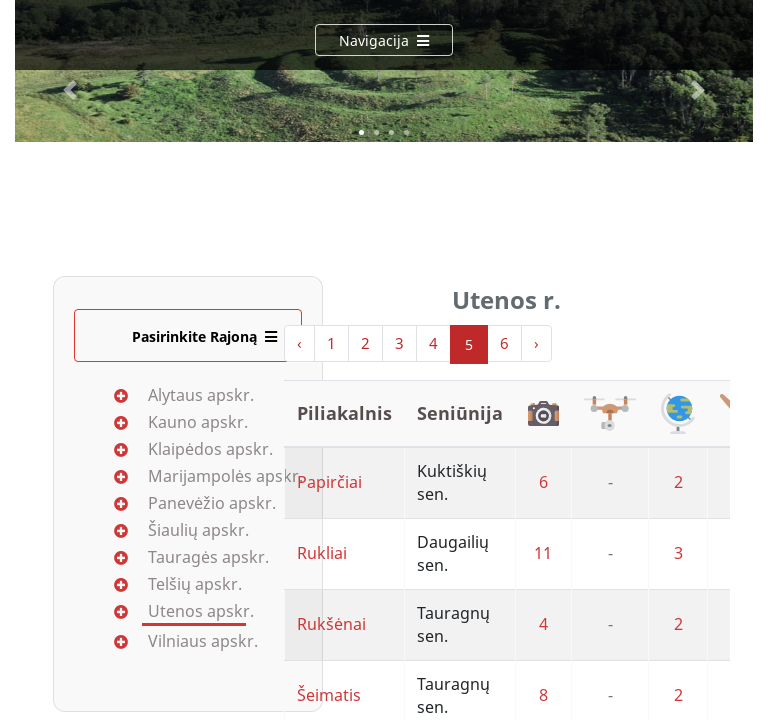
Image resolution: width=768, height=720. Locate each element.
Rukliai (322, 553)
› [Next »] (536, 343)
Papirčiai (329, 482)
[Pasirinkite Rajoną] (188, 335)
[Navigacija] (384, 40)
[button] (70, 90)
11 (543, 553)
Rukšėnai (331, 624)
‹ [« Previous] (299, 343)
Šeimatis (329, 695)
